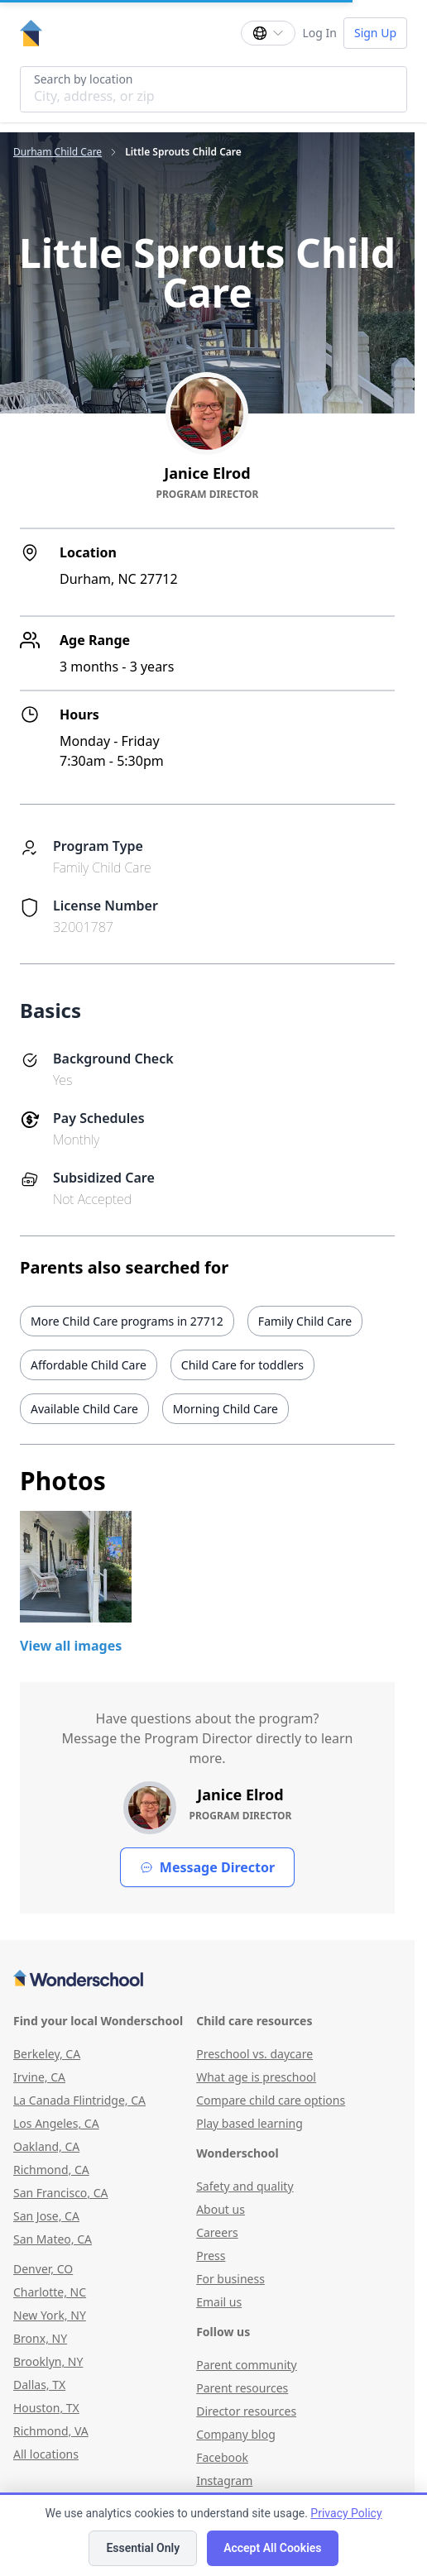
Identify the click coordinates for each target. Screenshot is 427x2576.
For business (230, 2279)
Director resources (246, 2411)
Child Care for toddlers (242, 1365)
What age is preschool (256, 2077)
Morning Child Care (225, 1409)
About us (220, 2209)
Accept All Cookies (272, 2547)
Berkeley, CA (46, 2054)
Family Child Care (305, 1321)
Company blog (236, 2434)
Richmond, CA (51, 2169)
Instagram (224, 2480)
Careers (216, 2232)
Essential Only (143, 2547)
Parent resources (242, 2388)
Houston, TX (46, 2408)
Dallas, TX (39, 2384)
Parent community (246, 2365)
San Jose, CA (46, 2216)
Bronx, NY (40, 2338)
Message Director (207, 1867)
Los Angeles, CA (56, 2123)
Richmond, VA (51, 2431)
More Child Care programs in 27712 (127, 1321)
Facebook (222, 2457)
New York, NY (49, 2315)
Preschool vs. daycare (254, 2054)
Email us (219, 2302)
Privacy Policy (345, 2513)
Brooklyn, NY (48, 2361)
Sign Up (375, 33)
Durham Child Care (57, 152)
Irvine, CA (39, 2077)
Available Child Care (84, 1409)
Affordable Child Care (88, 1365)
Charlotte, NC (49, 2292)
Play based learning (249, 2123)
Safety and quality (244, 2186)
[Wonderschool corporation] (207, 1979)
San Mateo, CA (52, 2239)
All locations (46, 2454)
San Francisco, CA (60, 2193)
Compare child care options (270, 2100)
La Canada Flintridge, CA (79, 2100)
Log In (319, 33)
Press (210, 2255)
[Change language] (268, 33)
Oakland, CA (46, 2146)
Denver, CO (43, 2269)
